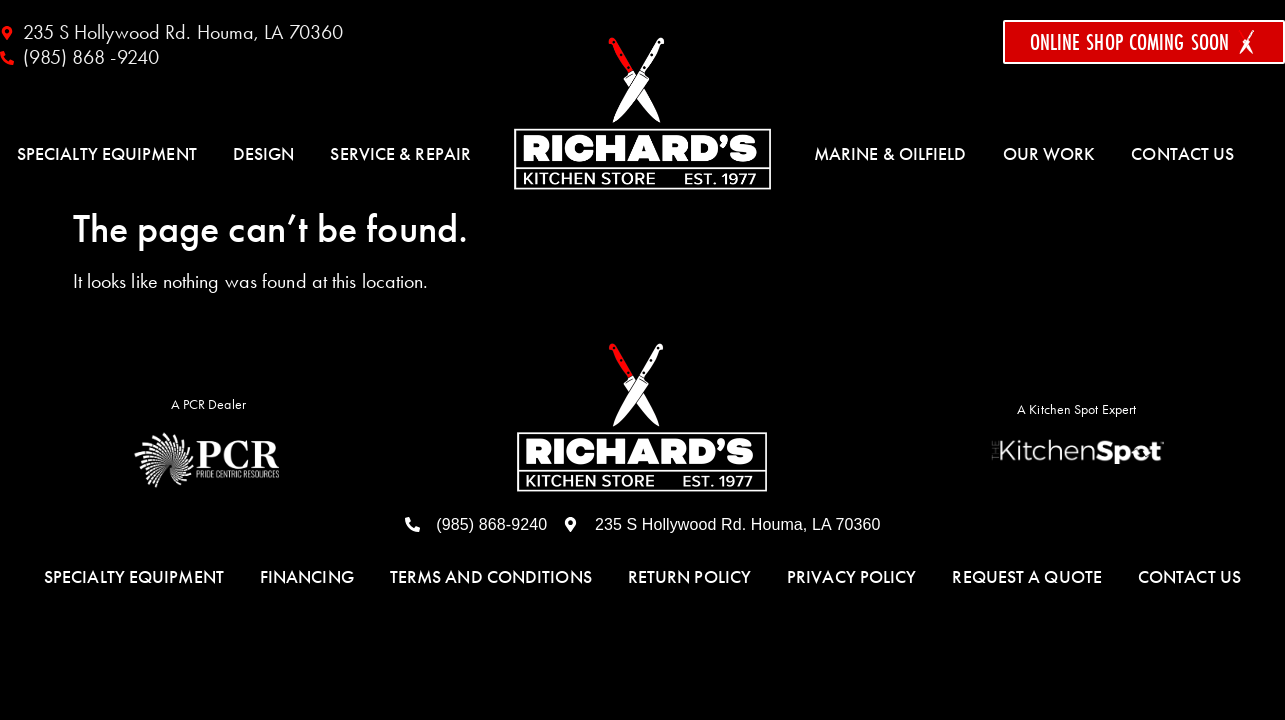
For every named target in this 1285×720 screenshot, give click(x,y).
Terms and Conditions (491, 577)
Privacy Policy (851, 577)
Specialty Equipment (107, 154)
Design (264, 154)
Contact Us (1182, 154)
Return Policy (689, 577)
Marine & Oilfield (890, 154)
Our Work (1049, 154)
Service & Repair (400, 154)
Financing (307, 577)
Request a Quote (1027, 577)
